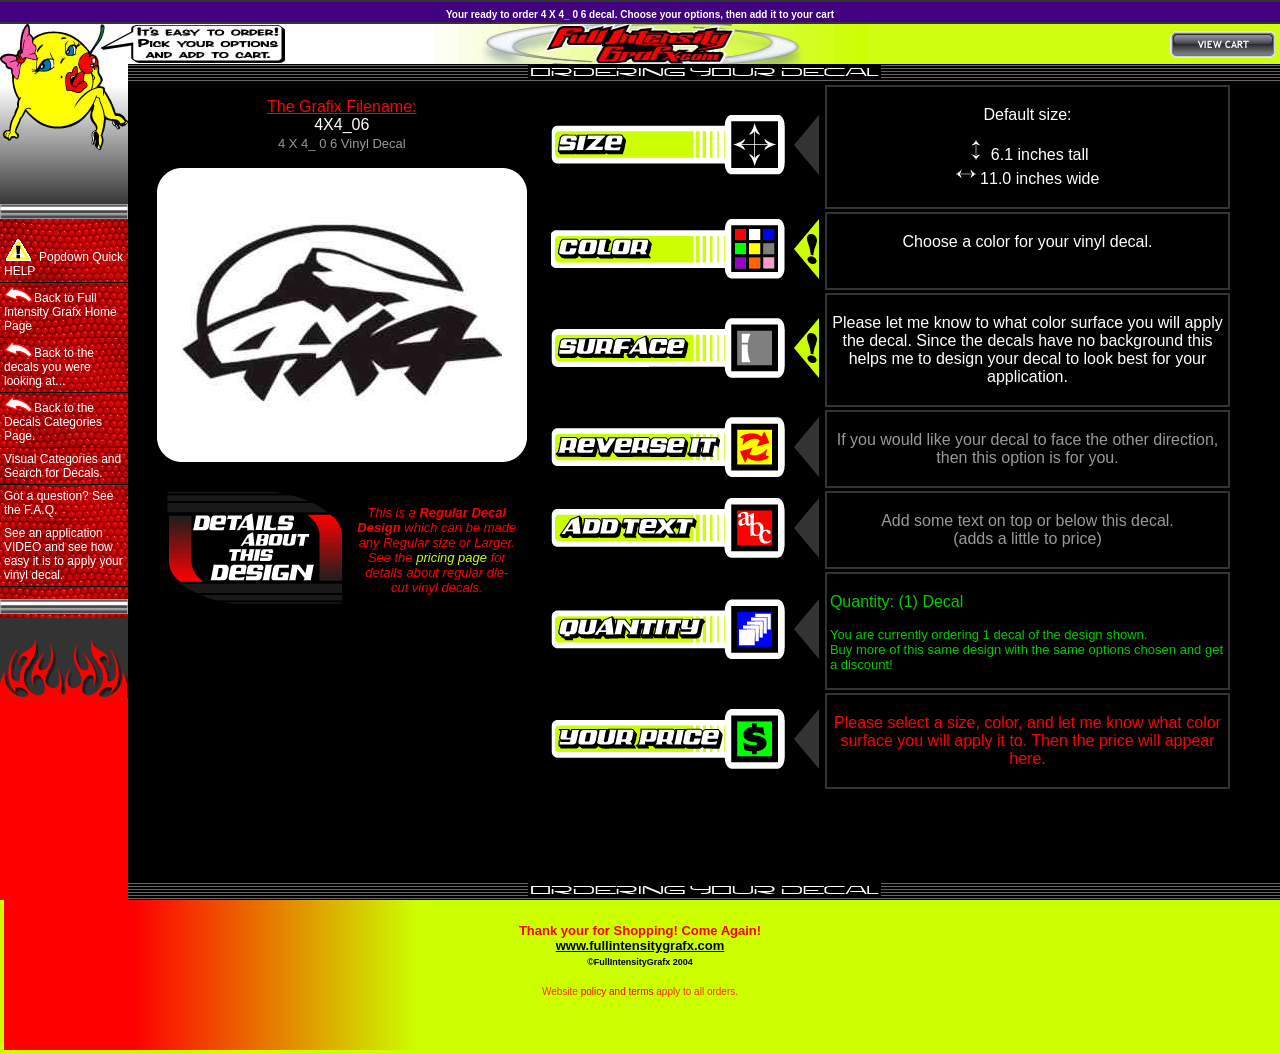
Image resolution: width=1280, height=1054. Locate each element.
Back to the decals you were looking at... (49, 365)
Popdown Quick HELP (63, 258)
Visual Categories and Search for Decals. (62, 466)
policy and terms (617, 991)
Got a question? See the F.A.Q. (58, 503)
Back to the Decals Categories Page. (53, 420)
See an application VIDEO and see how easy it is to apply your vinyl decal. (63, 554)
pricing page (451, 557)
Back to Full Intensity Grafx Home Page (60, 310)
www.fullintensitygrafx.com (640, 945)
